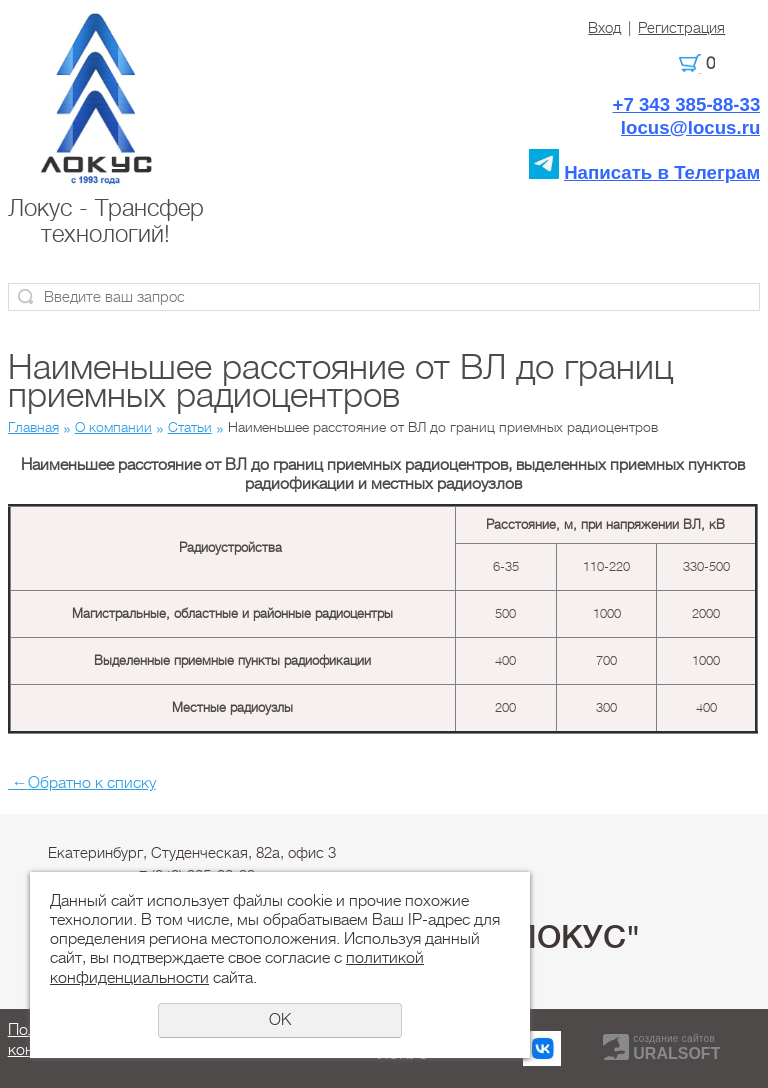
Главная (33, 427)
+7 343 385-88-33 (686, 104)
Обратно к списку (82, 783)
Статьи (190, 427)
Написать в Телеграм (662, 172)
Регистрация (681, 28)
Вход (604, 28)
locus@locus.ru (691, 127)
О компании (113, 427)
